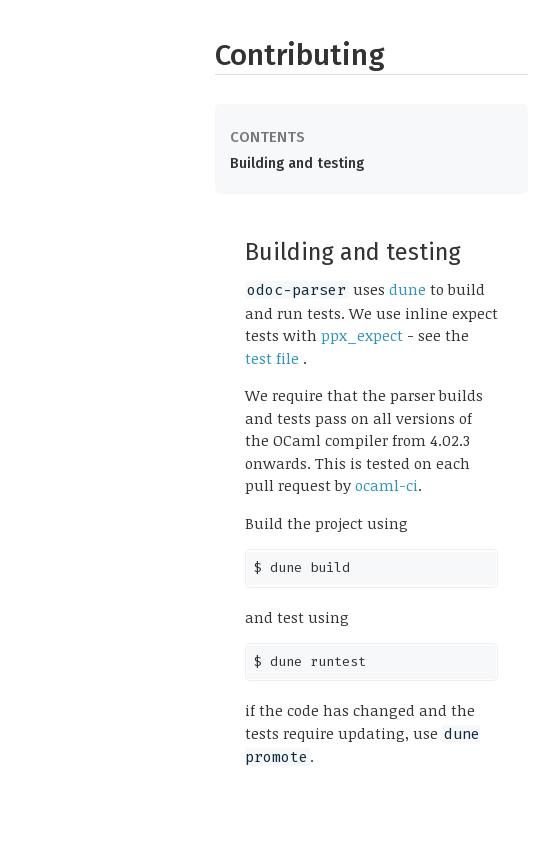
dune (407, 289)
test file (274, 358)
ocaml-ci (386, 485)
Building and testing (297, 163)
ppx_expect (362, 335)
